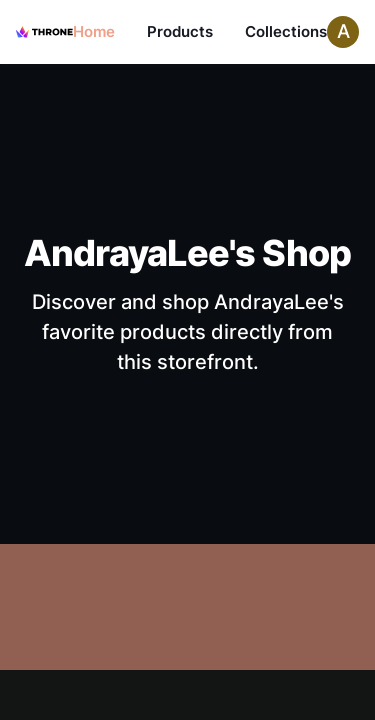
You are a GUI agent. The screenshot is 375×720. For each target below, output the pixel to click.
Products (180, 31)
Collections (286, 31)
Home (94, 31)
